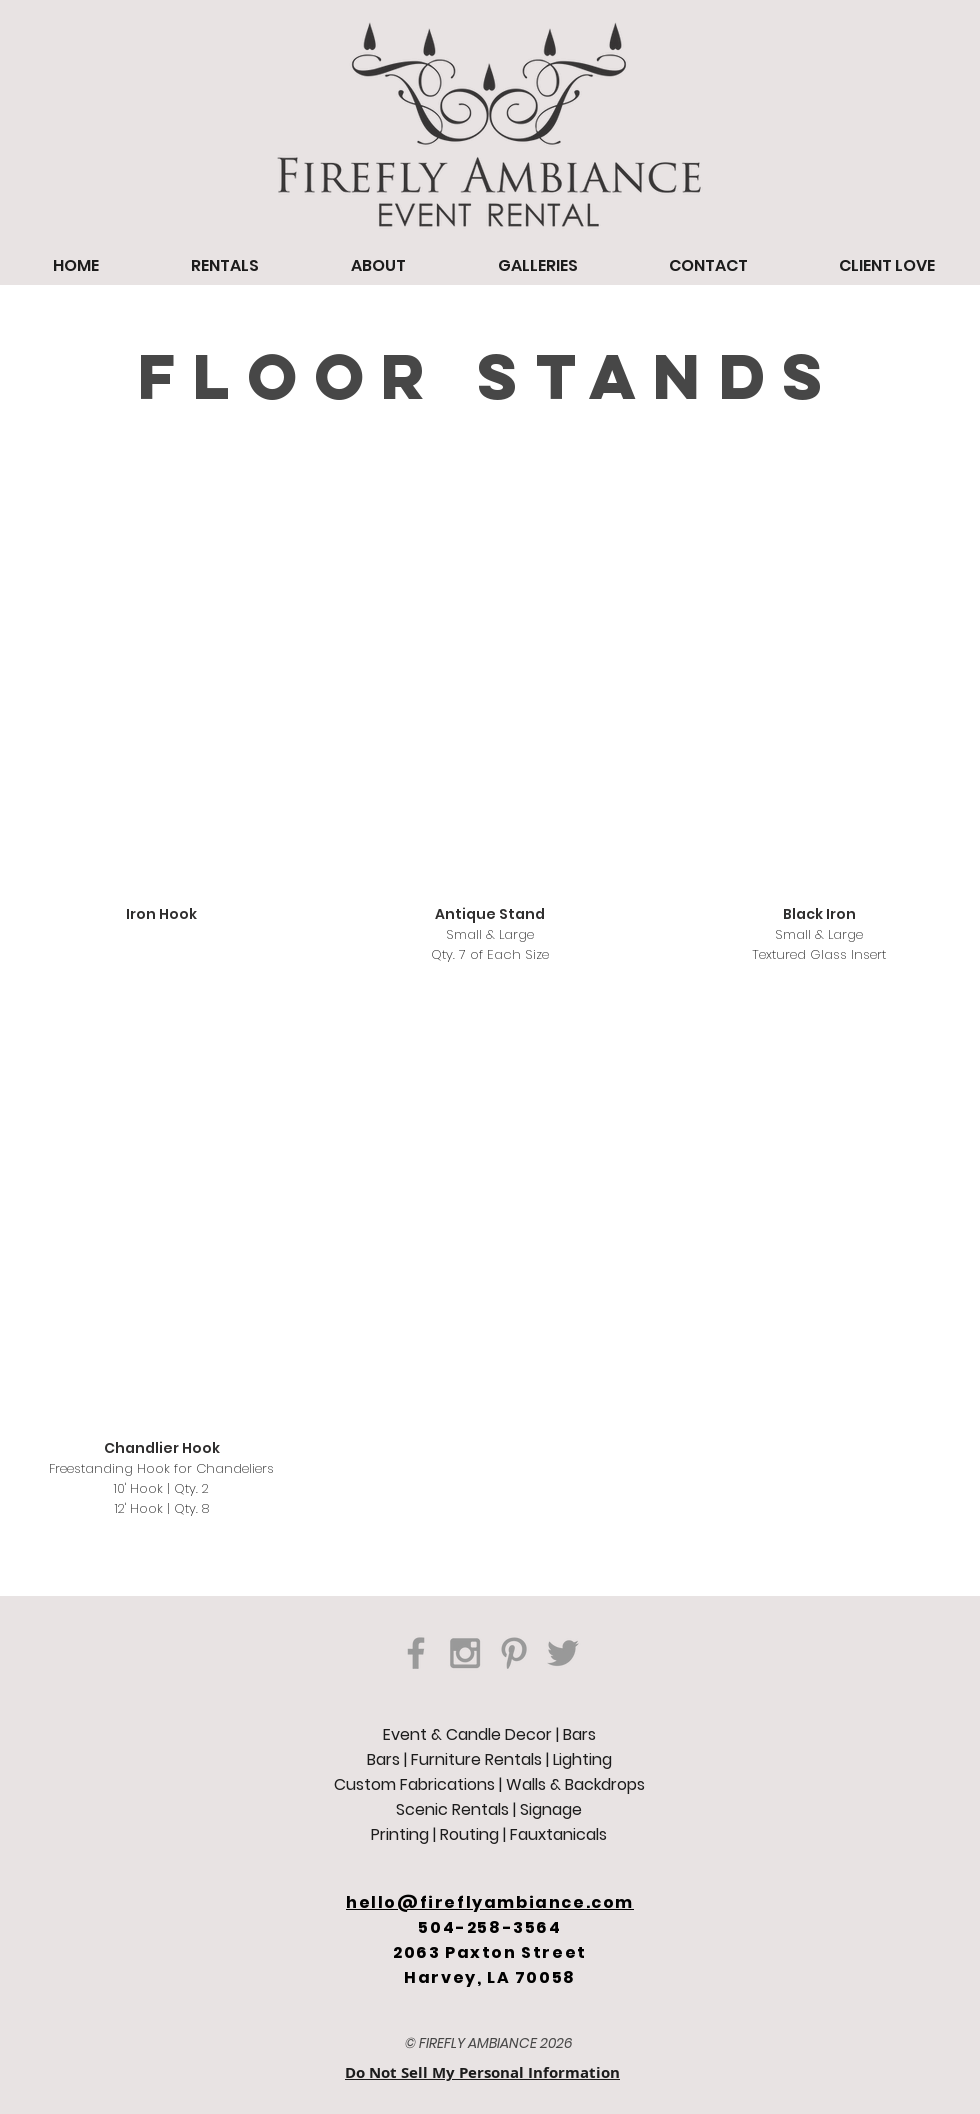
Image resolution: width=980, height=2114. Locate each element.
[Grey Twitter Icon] (563, 1653)
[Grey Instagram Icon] (465, 1653)
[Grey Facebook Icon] (416, 1653)
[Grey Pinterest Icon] (514, 1653)
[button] (162, 723)
